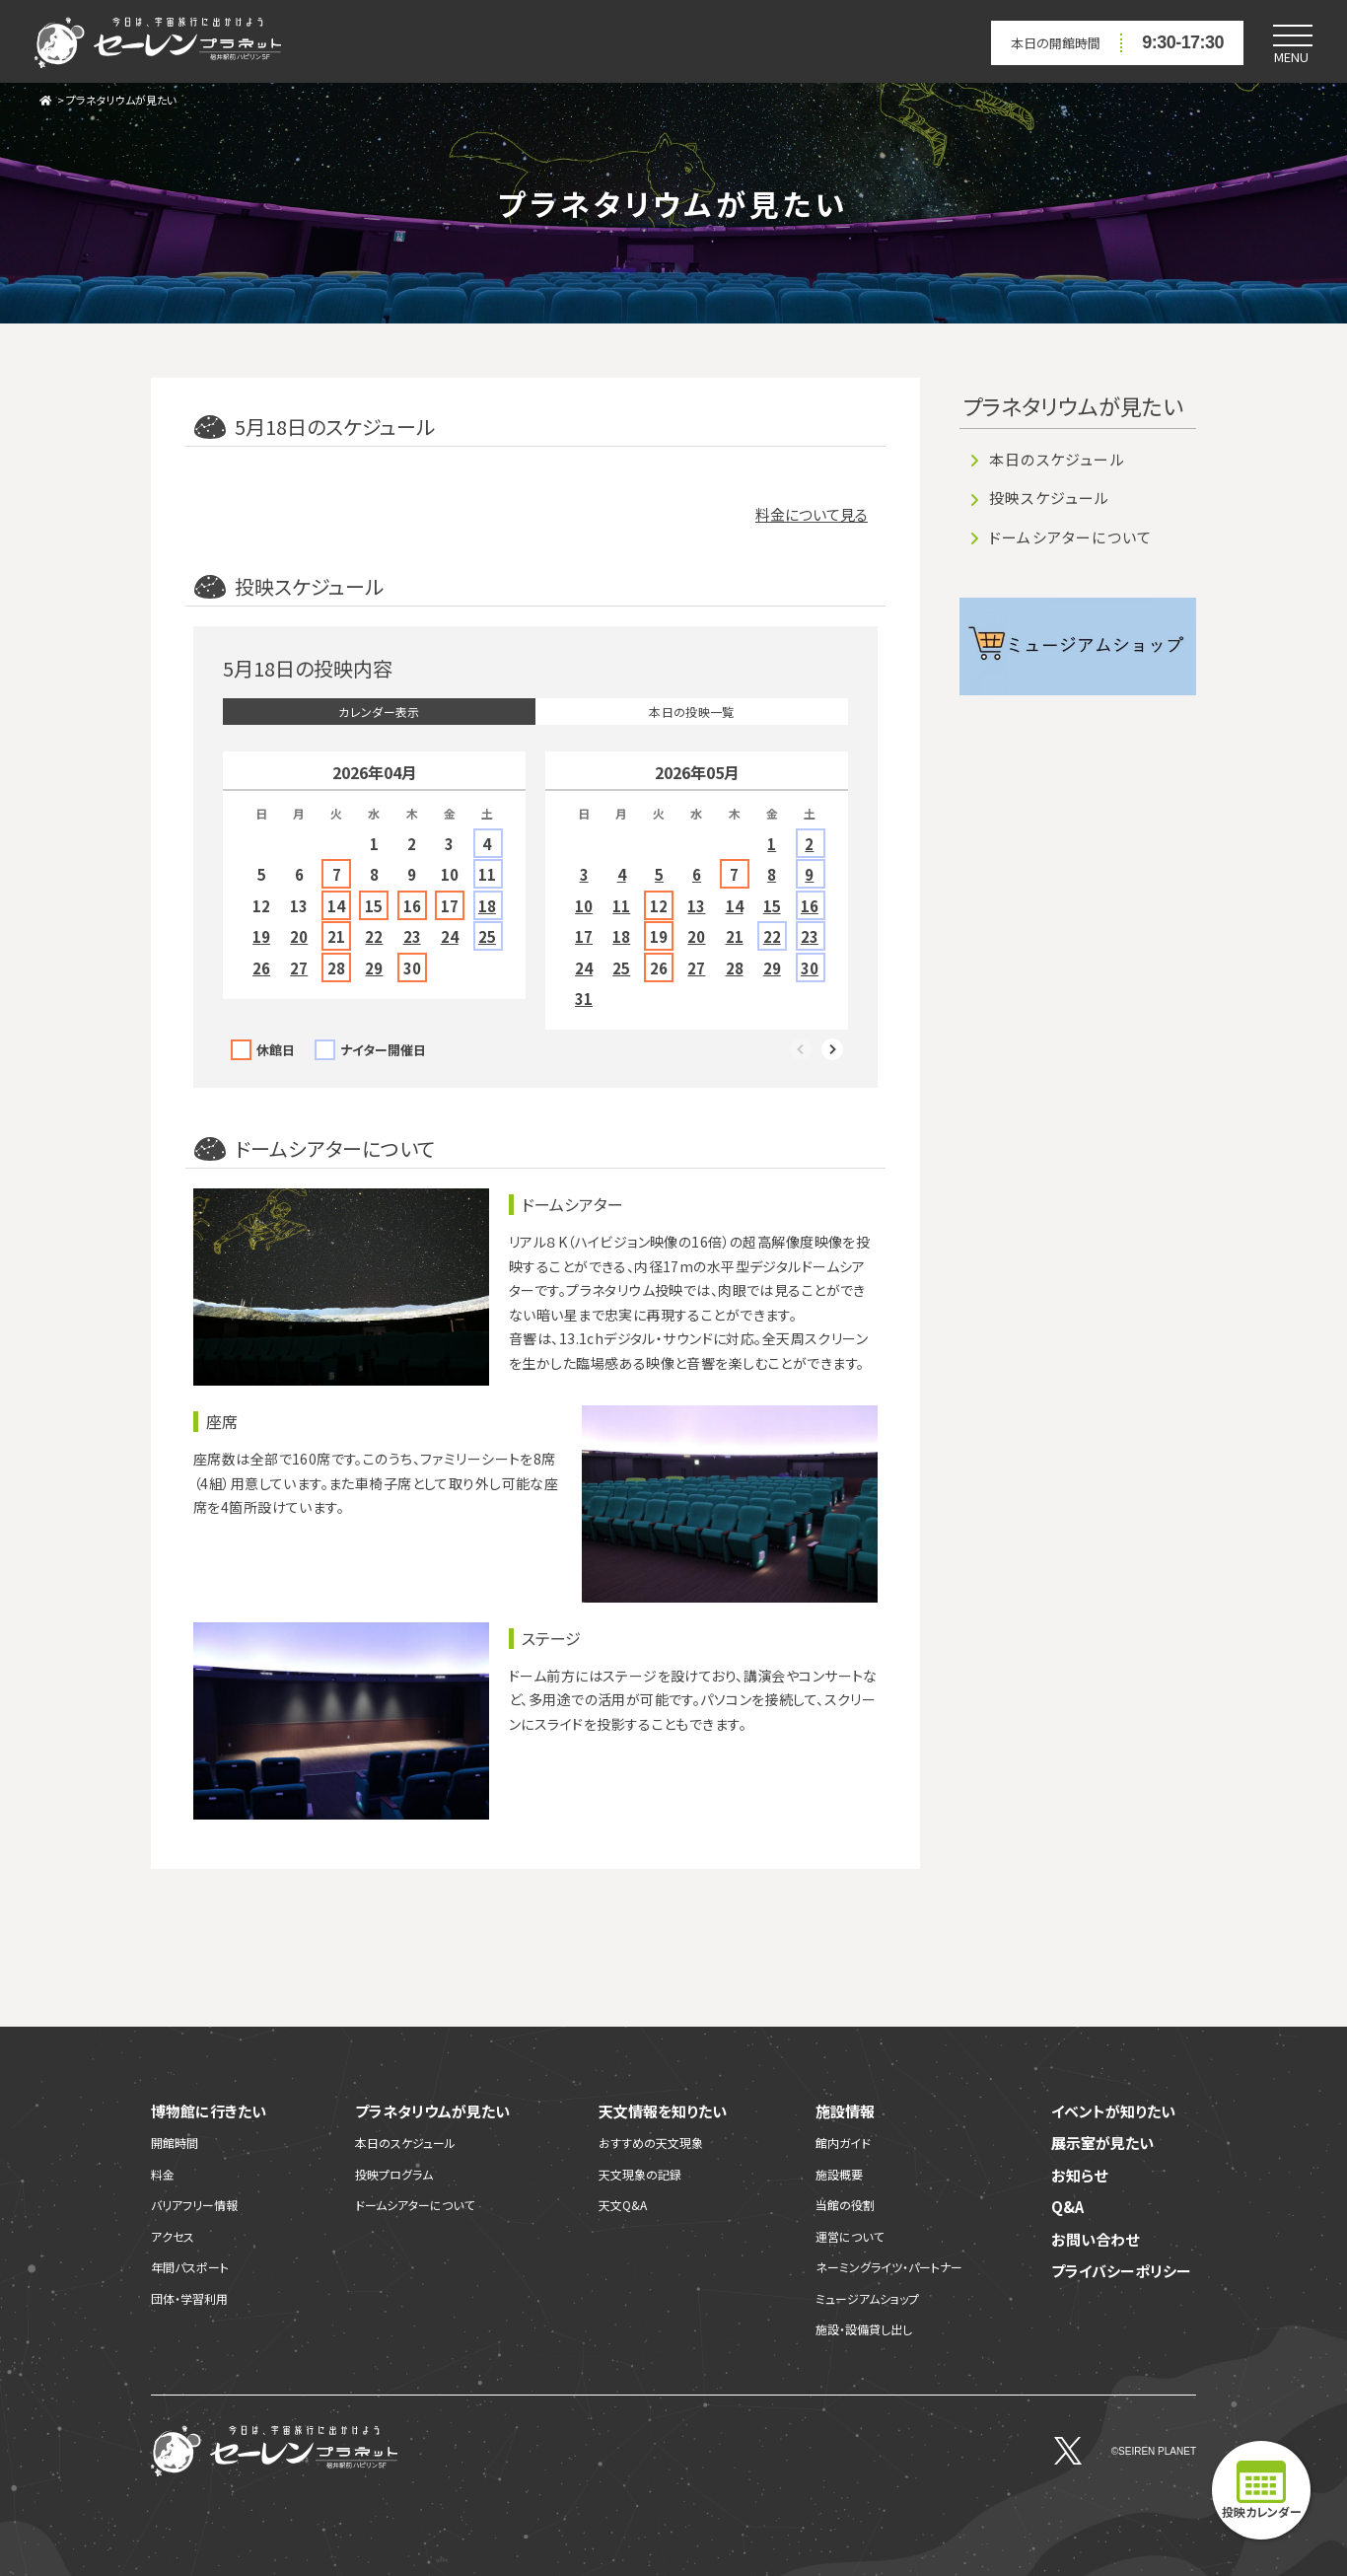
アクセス (172, 2236)
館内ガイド (843, 2142)
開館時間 (174, 2142)
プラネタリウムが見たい (121, 99)
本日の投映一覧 (692, 711)
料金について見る (811, 514)
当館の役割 (845, 2204)
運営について (849, 2236)
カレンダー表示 (379, 711)
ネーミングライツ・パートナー (888, 2266)
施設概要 (839, 2174)
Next (833, 1050)
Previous (802, 1050)
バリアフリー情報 (194, 2204)
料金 (163, 2174)
